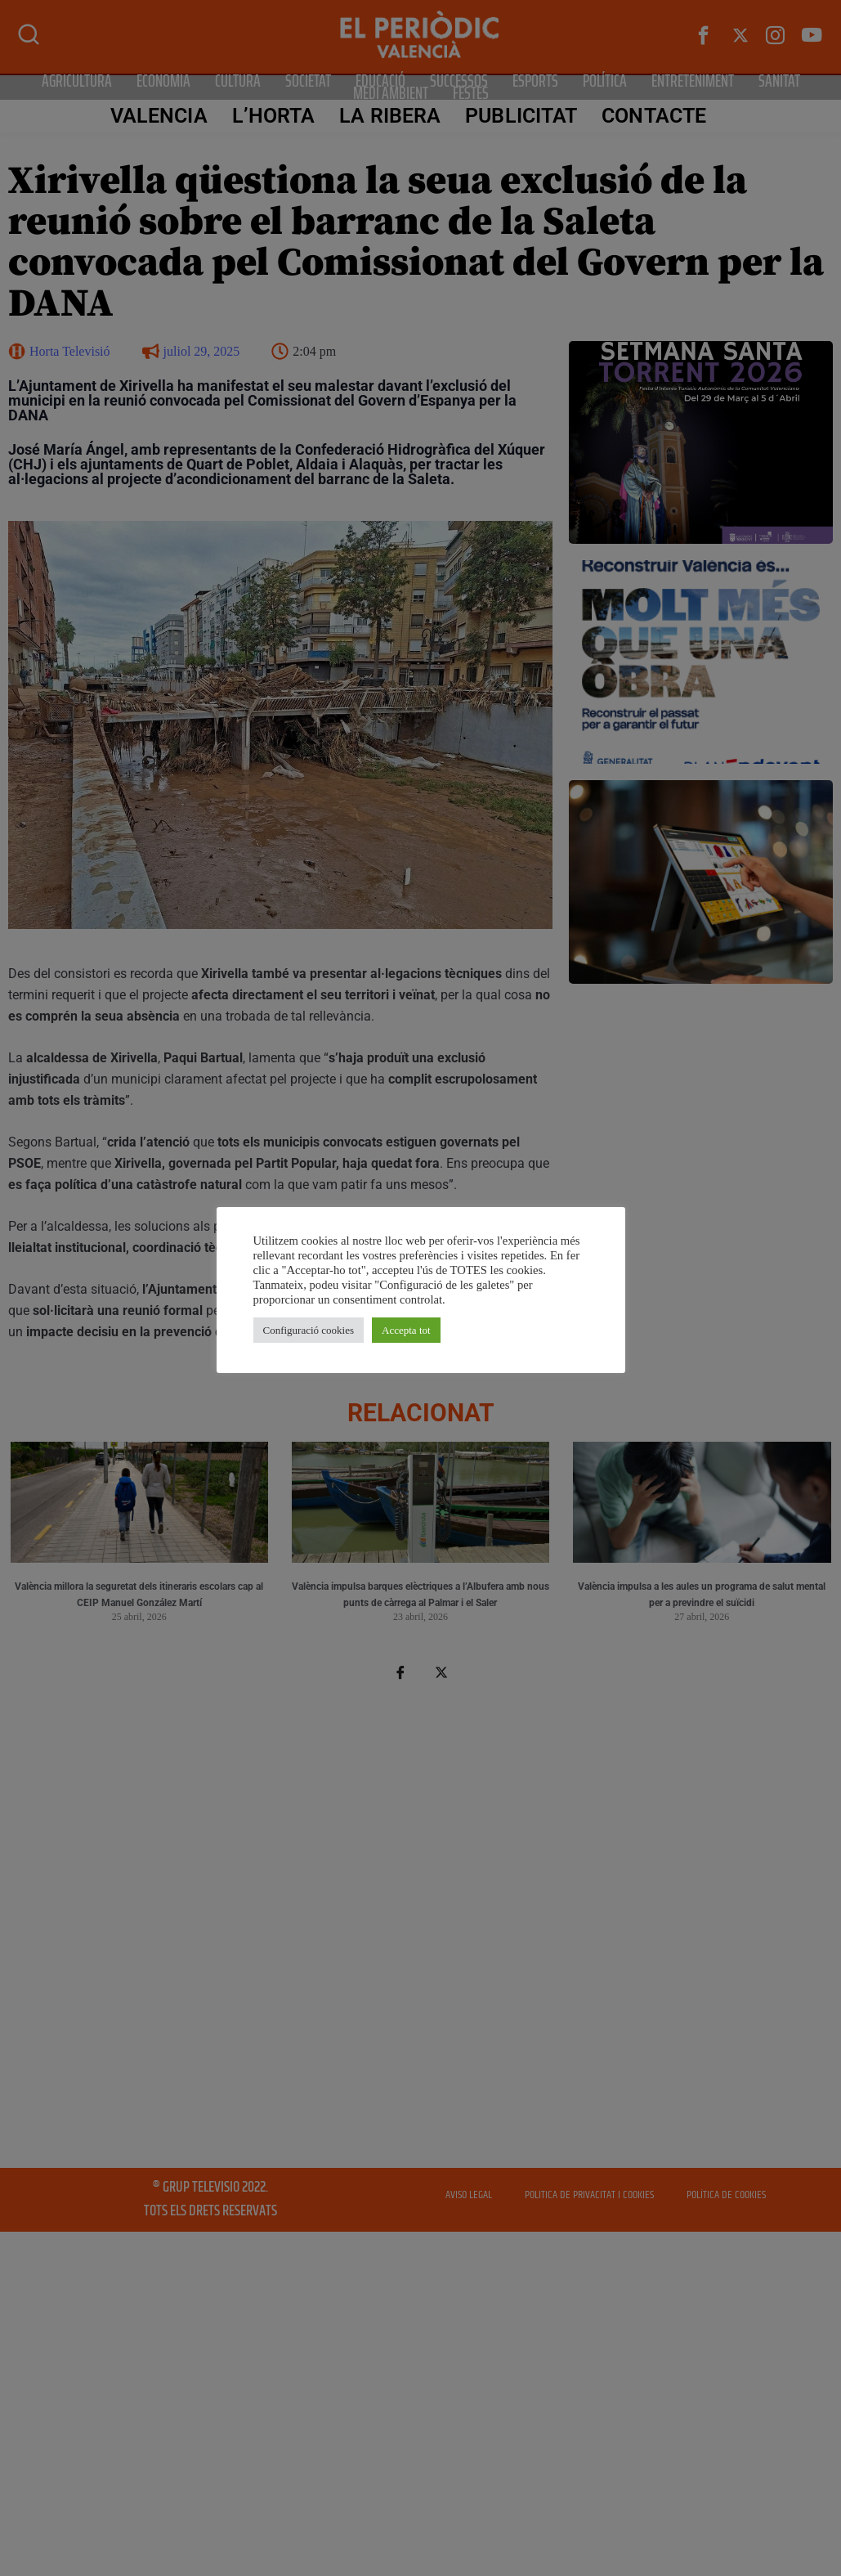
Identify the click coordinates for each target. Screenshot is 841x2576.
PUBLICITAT (521, 116)
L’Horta (273, 116)
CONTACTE (654, 116)
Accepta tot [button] (406, 1330)
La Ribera (390, 116)
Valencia (159, 116)
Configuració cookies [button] (309, 1330)
